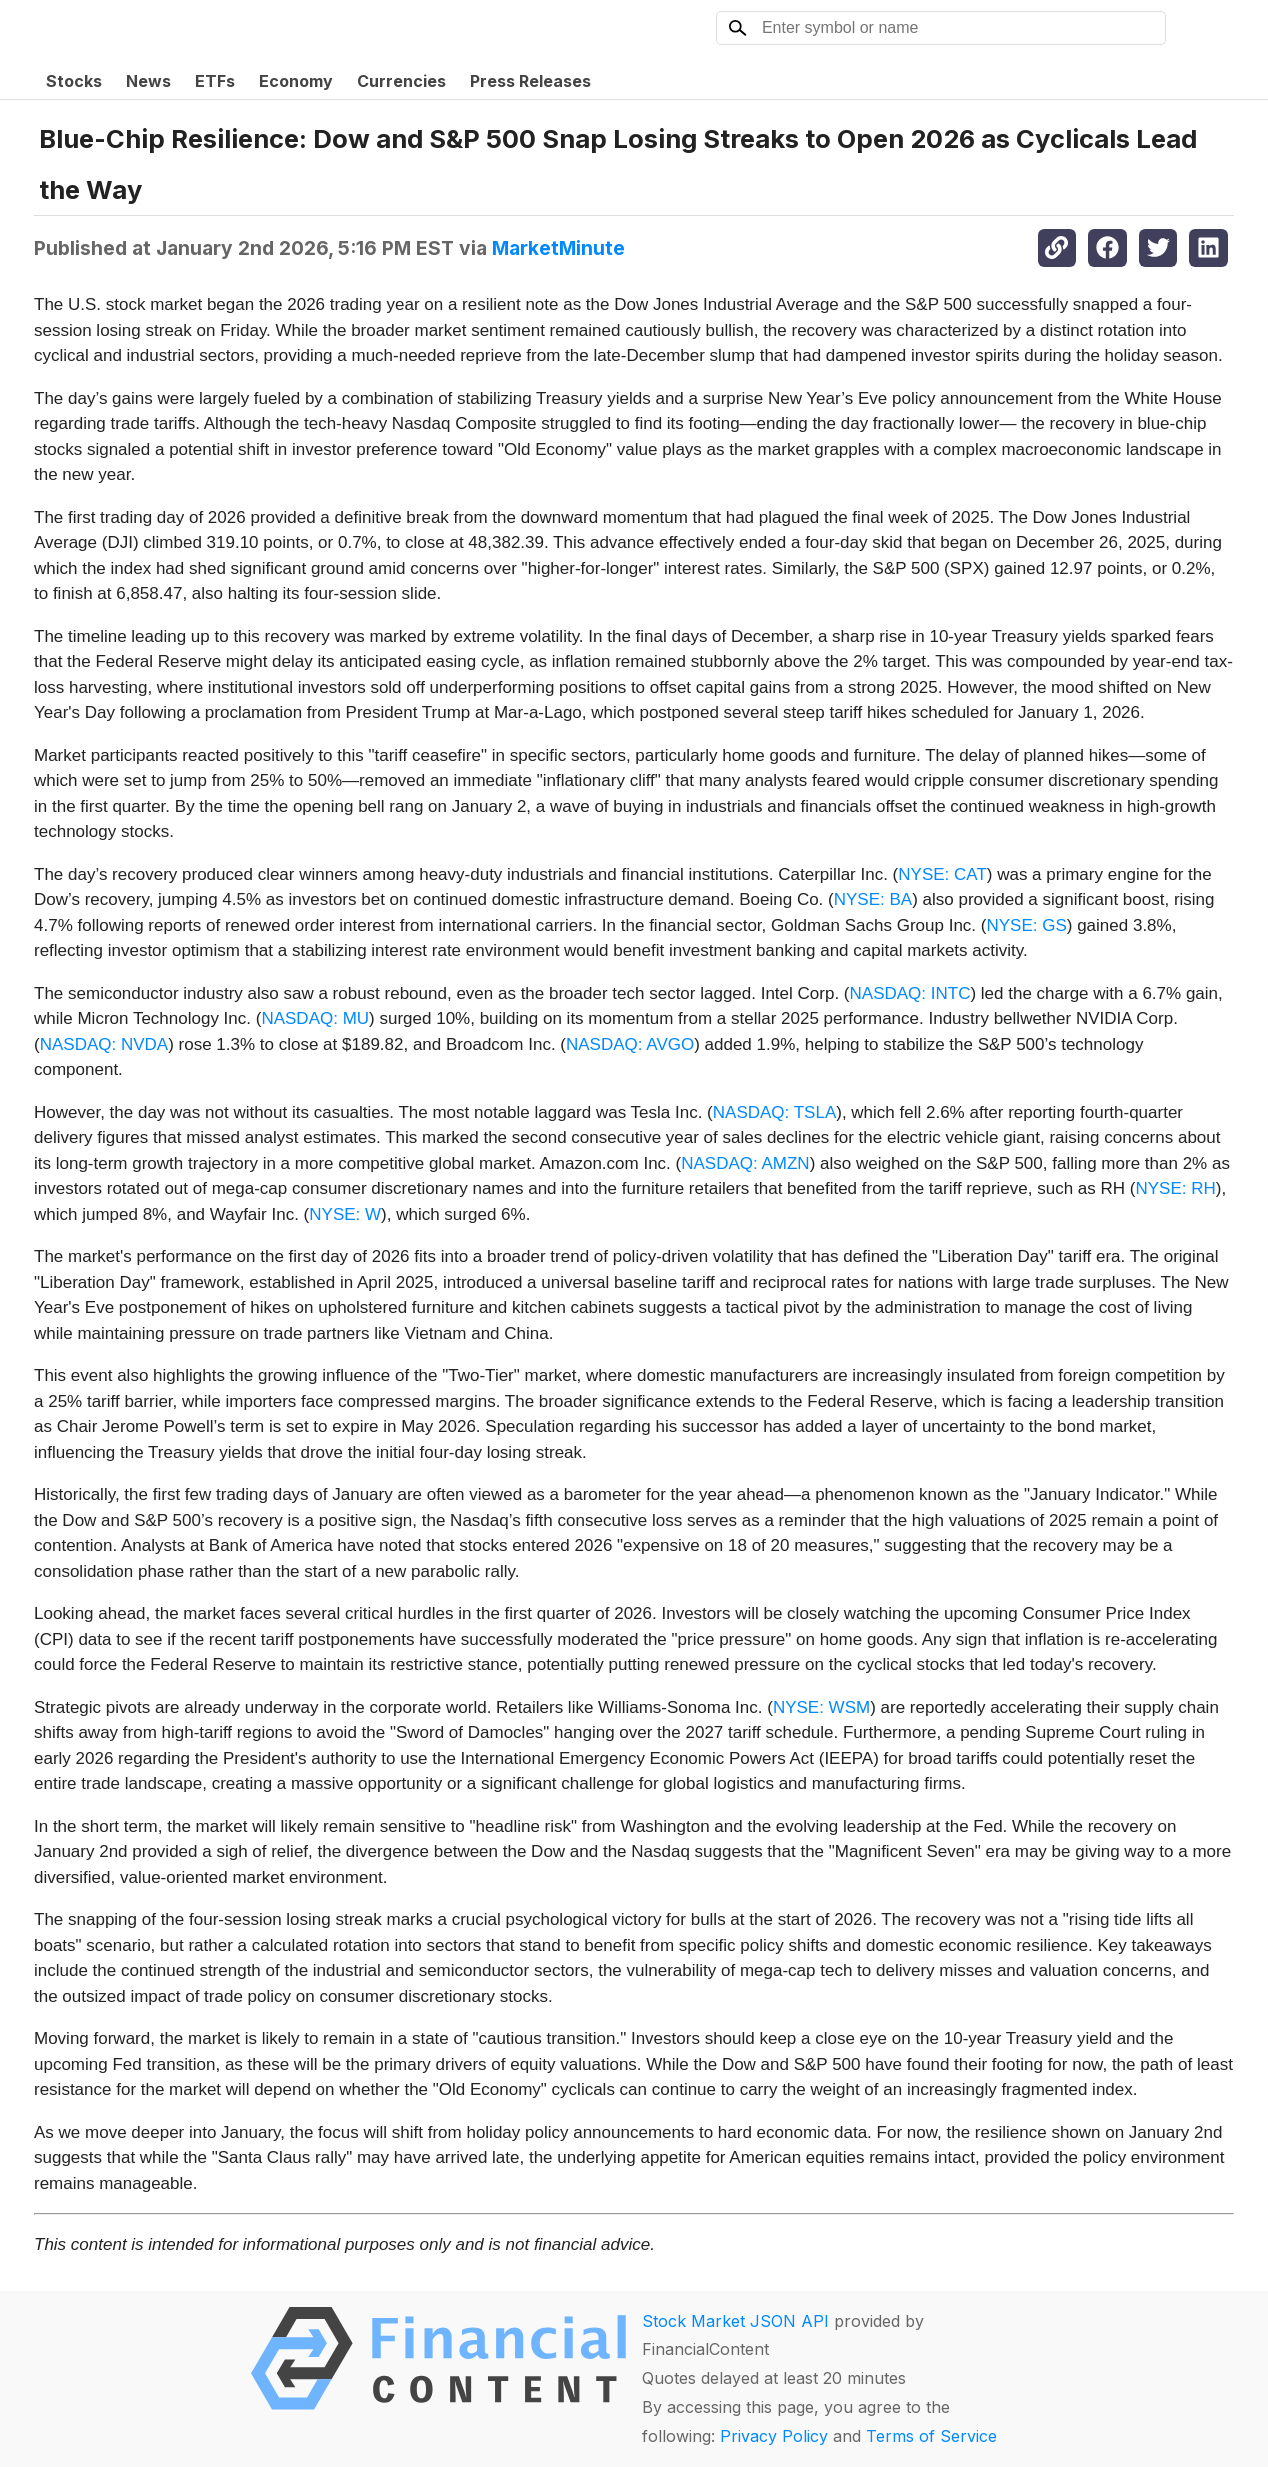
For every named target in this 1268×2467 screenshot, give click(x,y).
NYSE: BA (873, 899)
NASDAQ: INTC (910, 993)
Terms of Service (931, 2436)
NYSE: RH (1175, 1188)
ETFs (215, 81)
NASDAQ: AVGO (630, 1044)
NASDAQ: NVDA (104, 1044)
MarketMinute (558, 248)
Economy (296, 81)
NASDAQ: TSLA (774, 1112)
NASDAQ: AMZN (745, 1163)
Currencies (401, 81)
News (148, 81)
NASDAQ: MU (315, 1018)
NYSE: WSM (821, 1707)
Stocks (74, 81)
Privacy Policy (774, 2436)
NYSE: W (345, 1214)
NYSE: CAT (942, 874)
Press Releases (530, 81)
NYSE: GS (1026, 925)
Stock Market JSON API (735, 2321)
